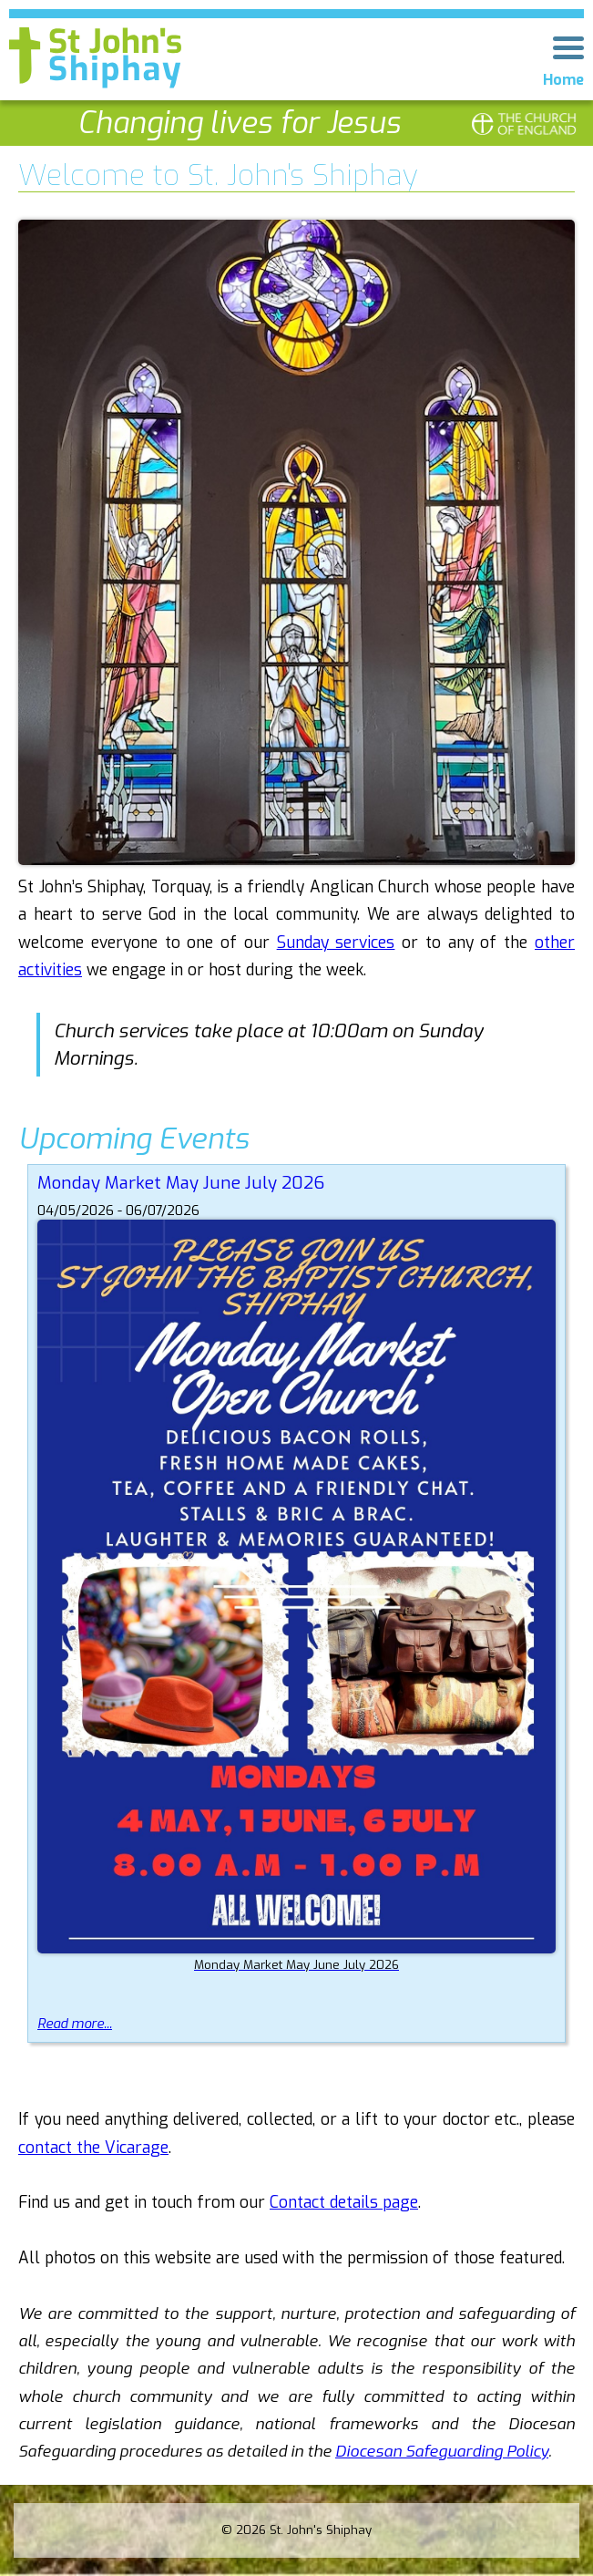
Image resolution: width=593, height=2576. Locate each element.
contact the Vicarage (93, 2148)
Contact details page (344, 2202)
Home (563, 80)
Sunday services (336, 943)
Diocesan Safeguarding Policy (441, 2451)
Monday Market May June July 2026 (180, 1182)
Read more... (74, 2023)
